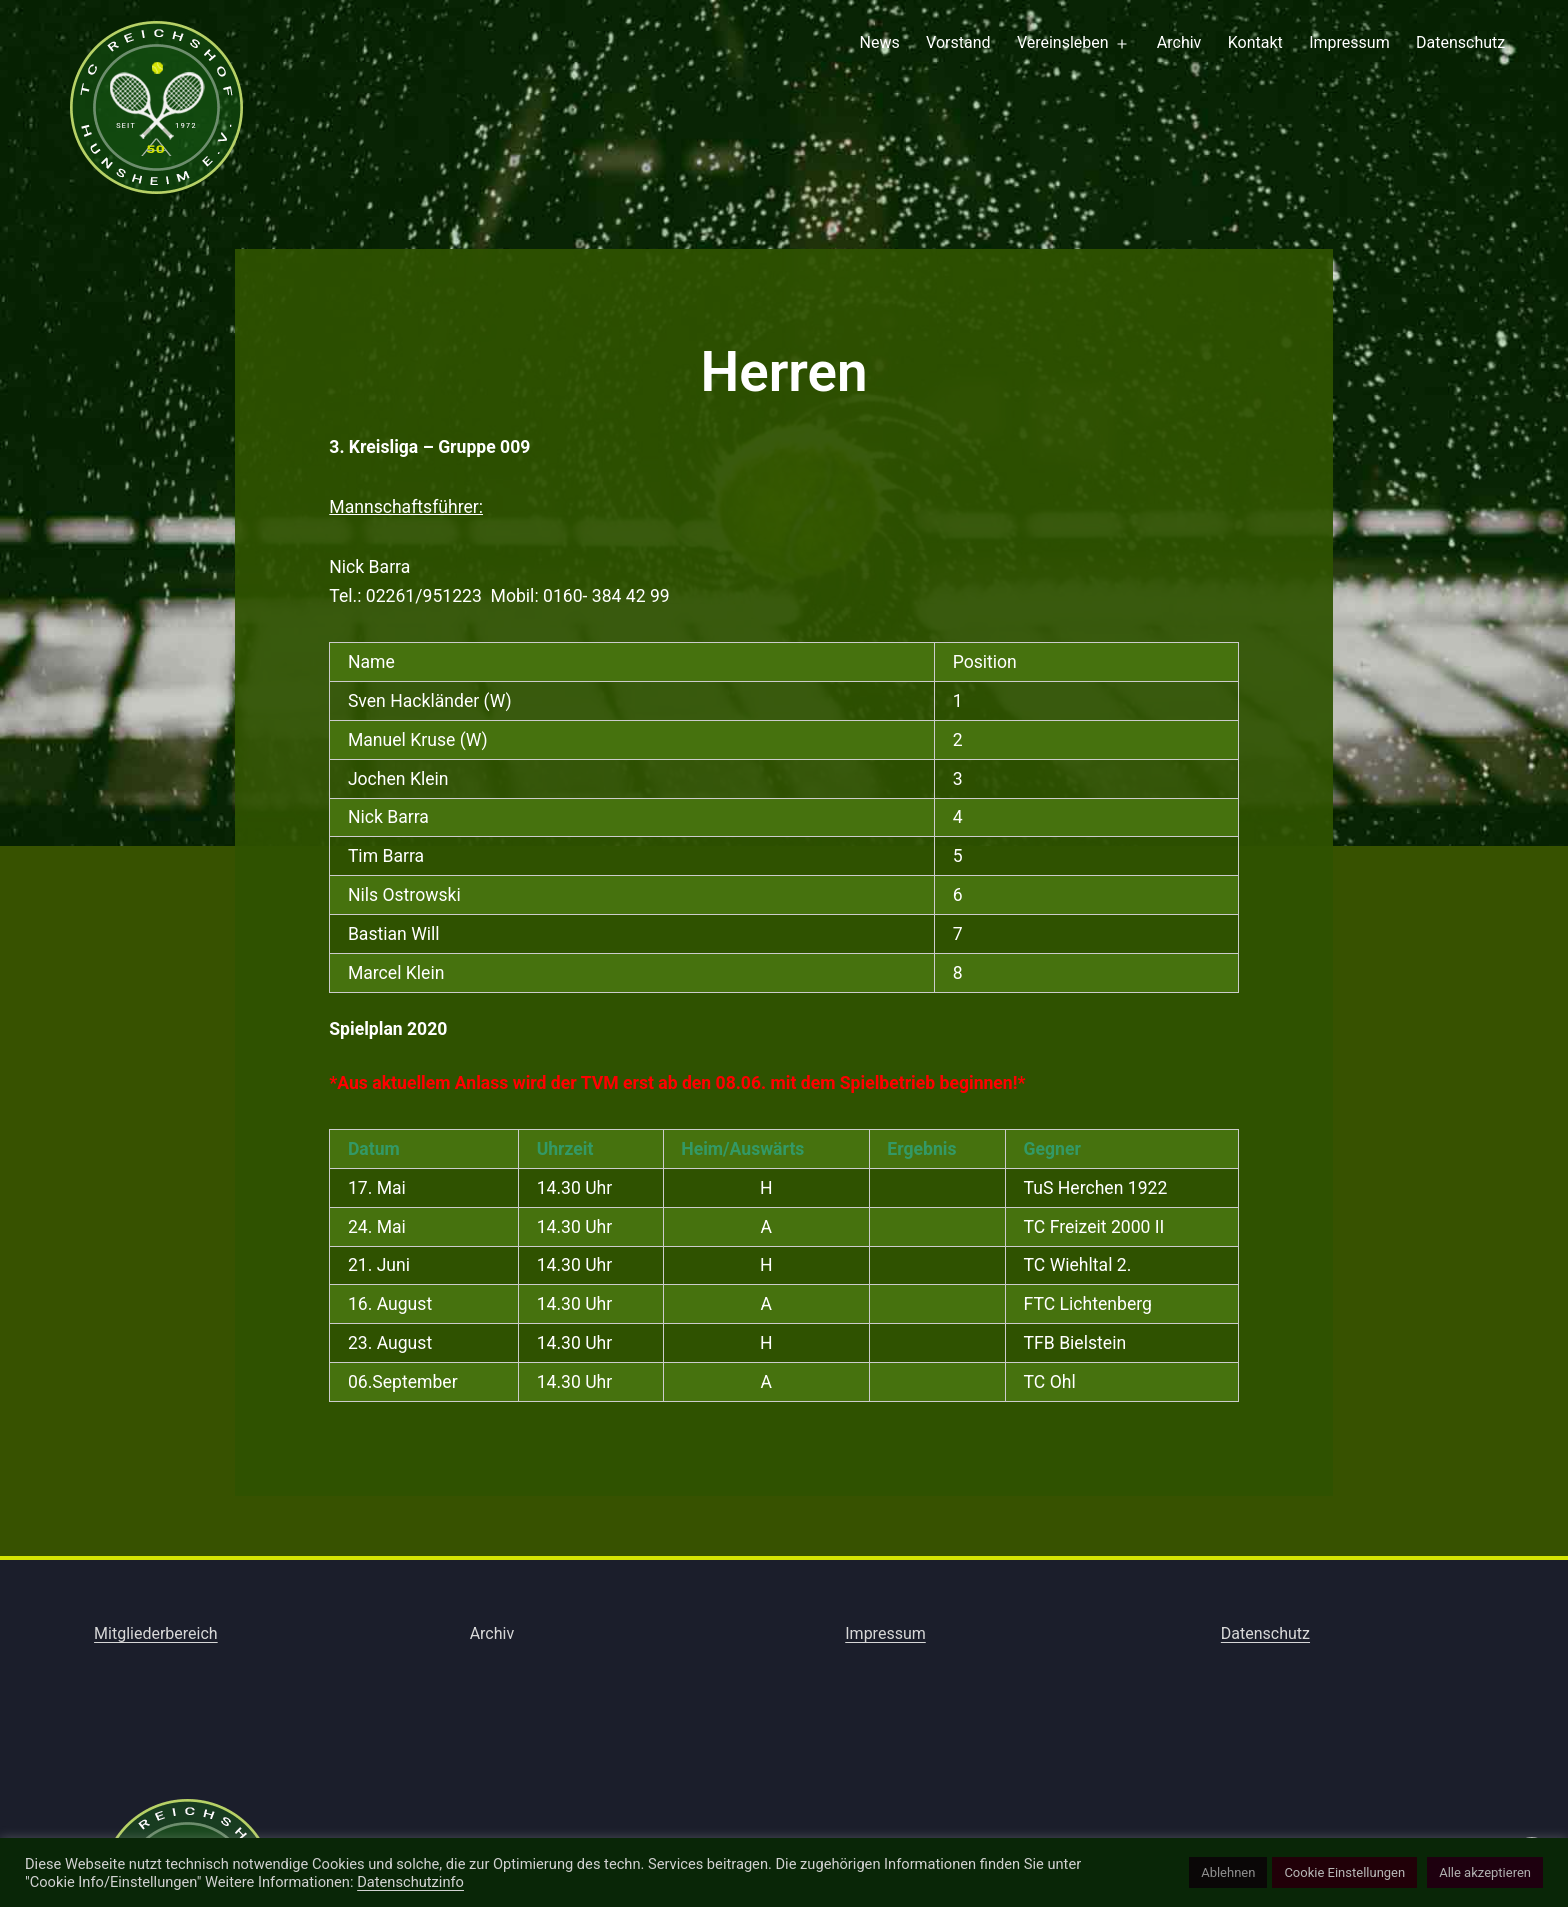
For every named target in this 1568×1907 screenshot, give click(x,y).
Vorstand (958, 42)
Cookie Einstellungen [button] (1344, 1872)
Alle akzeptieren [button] (1485, 1872)
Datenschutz (1460, 42)
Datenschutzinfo (410, 1882)
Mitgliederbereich (156, 1633)
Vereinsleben (1063, 42)
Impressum (1349, 42)
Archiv (1179, 42)
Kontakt (1255, 42)
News (880, 42)
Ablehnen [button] (1228, 1872)
